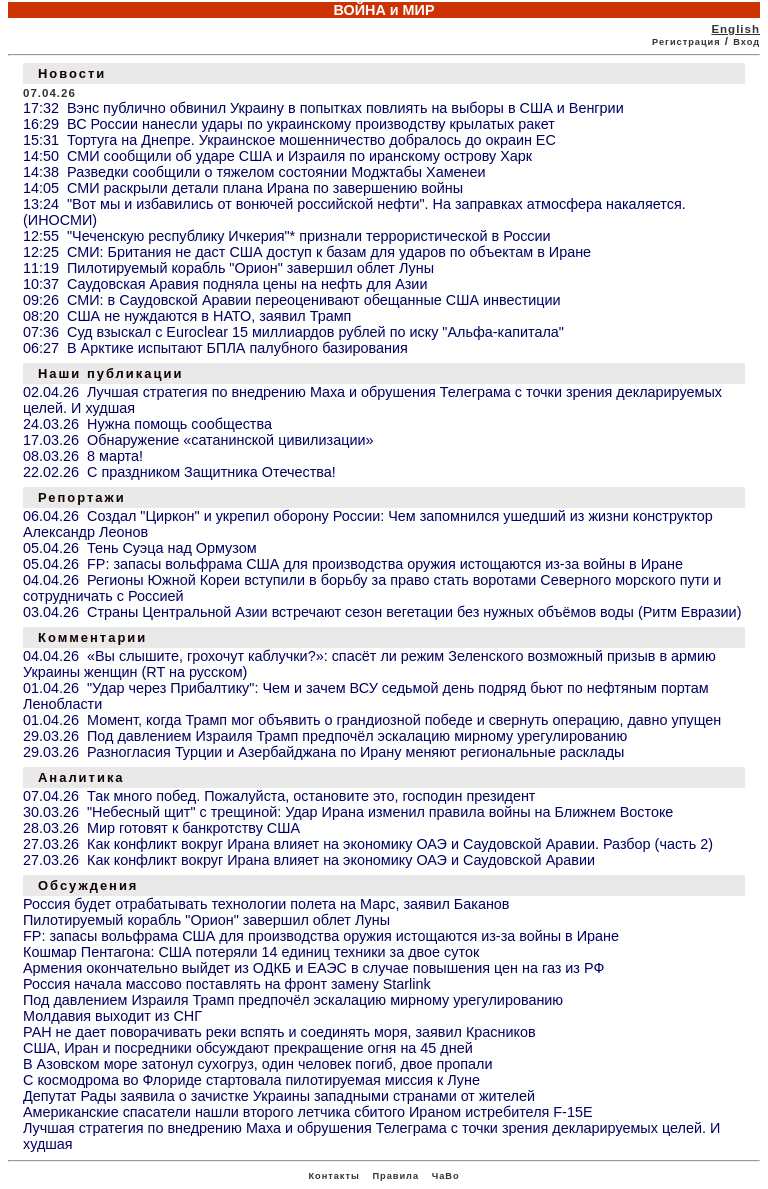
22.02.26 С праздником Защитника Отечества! (179, 472)
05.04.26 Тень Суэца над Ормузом (140, 548)
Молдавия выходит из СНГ (112, 1016)
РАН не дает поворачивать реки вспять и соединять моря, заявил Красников (279, 1032)
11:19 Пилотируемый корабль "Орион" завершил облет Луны (228, 268)
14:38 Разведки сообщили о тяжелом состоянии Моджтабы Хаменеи (254, 172)
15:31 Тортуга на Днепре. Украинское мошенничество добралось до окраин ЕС (289, 140)
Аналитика (81, 777)
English (735, 29)
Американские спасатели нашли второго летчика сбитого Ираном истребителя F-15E (308, 1112)
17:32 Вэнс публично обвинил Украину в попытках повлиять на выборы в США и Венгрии (323, 108)
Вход (746, 42)
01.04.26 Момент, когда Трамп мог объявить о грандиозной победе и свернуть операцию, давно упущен (372, 720)
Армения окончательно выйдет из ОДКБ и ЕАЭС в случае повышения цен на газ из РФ (313, 968)
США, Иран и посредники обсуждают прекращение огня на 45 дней (248, 1048)
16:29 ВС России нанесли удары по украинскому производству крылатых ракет (289, 124)
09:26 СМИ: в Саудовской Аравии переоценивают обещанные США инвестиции (292, 300)
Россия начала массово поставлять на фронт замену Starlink (227, 984)
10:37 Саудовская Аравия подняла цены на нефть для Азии (225, 284)
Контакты (333, 1176)
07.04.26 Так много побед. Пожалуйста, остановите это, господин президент (279, 796)
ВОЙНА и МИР (383, 10)
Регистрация (686, 42)
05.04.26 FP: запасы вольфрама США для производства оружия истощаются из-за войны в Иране (353, 564)
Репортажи (82, 497)
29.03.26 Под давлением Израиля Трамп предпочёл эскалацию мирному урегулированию (325, 736)
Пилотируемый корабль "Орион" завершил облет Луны (206, 920)
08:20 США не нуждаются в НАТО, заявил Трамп (187, 316)
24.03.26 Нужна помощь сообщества (147, 424)
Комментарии (92, 637)
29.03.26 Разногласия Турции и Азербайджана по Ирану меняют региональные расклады (323, 752)
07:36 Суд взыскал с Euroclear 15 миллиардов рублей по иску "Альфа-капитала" (293, 332)
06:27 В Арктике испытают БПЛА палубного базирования (215, 348)
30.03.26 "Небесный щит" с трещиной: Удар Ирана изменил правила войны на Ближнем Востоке (348, 812)
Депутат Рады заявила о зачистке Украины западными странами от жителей (279, 1096)
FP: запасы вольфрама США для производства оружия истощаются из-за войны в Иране (321, 936)
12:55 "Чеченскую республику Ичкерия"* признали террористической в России (287, 236)
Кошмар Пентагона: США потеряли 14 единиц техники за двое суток (251, 952)
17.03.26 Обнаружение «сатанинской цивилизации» (198, 440)
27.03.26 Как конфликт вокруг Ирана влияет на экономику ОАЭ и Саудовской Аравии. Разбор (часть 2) (368, 844)
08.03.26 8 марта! (83, 456)
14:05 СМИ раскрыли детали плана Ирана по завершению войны (243, 188)
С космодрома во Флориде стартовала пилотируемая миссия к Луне (251, 1080)
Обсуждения (88, 885)
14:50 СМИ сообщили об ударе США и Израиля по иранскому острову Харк (277, 156)
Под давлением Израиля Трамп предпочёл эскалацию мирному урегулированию (293, 1000)
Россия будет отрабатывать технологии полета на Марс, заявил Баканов (266, 904)
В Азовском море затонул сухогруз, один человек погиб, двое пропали (258, 1064)
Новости (72, 73)
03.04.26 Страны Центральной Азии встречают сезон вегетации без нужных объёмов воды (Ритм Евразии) (382, 612)
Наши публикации (110, 373)
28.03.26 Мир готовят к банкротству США (161, 828)
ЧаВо (446, 1176)
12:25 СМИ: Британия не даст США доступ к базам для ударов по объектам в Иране (307, 252)
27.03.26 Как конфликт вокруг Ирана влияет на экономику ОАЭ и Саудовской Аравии (309, 860)
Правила (395, 1176)
